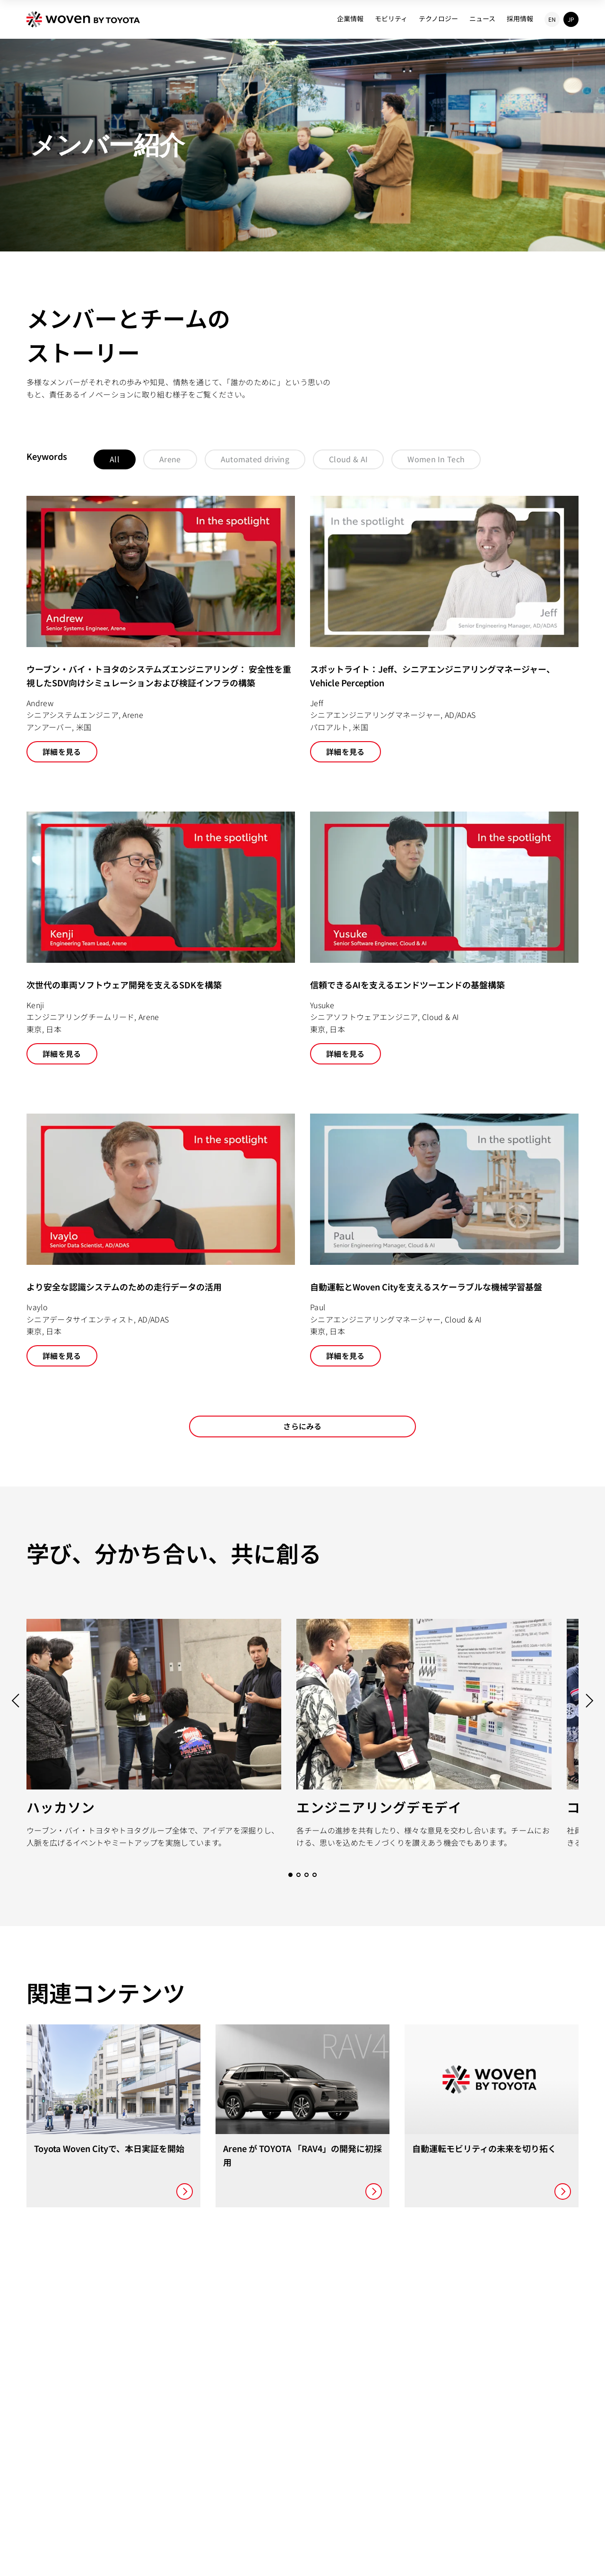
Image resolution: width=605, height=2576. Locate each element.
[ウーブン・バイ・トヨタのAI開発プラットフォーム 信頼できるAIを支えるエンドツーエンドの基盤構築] (444, 938)
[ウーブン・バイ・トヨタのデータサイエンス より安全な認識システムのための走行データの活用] (160, 1240)
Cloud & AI (348, 459)
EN (552, 19)
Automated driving (255, 459)
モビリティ (391, 18)
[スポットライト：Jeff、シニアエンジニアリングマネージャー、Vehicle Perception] (444, 629)
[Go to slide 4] (314, 1875)
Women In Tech (436, 459)
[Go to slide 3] (306, 1875)
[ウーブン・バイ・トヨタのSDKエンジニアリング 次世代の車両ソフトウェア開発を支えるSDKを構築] (160, 938)
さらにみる (302, 1426)
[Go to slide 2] (298, 1875)
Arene (170, 459)
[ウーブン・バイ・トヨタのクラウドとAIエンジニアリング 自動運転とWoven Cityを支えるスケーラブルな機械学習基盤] (444, 1240)
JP (571, 19)
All (115, 459)
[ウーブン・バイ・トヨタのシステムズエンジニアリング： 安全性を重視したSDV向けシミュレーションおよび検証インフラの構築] (160, 629)
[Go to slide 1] (290, 1875)
